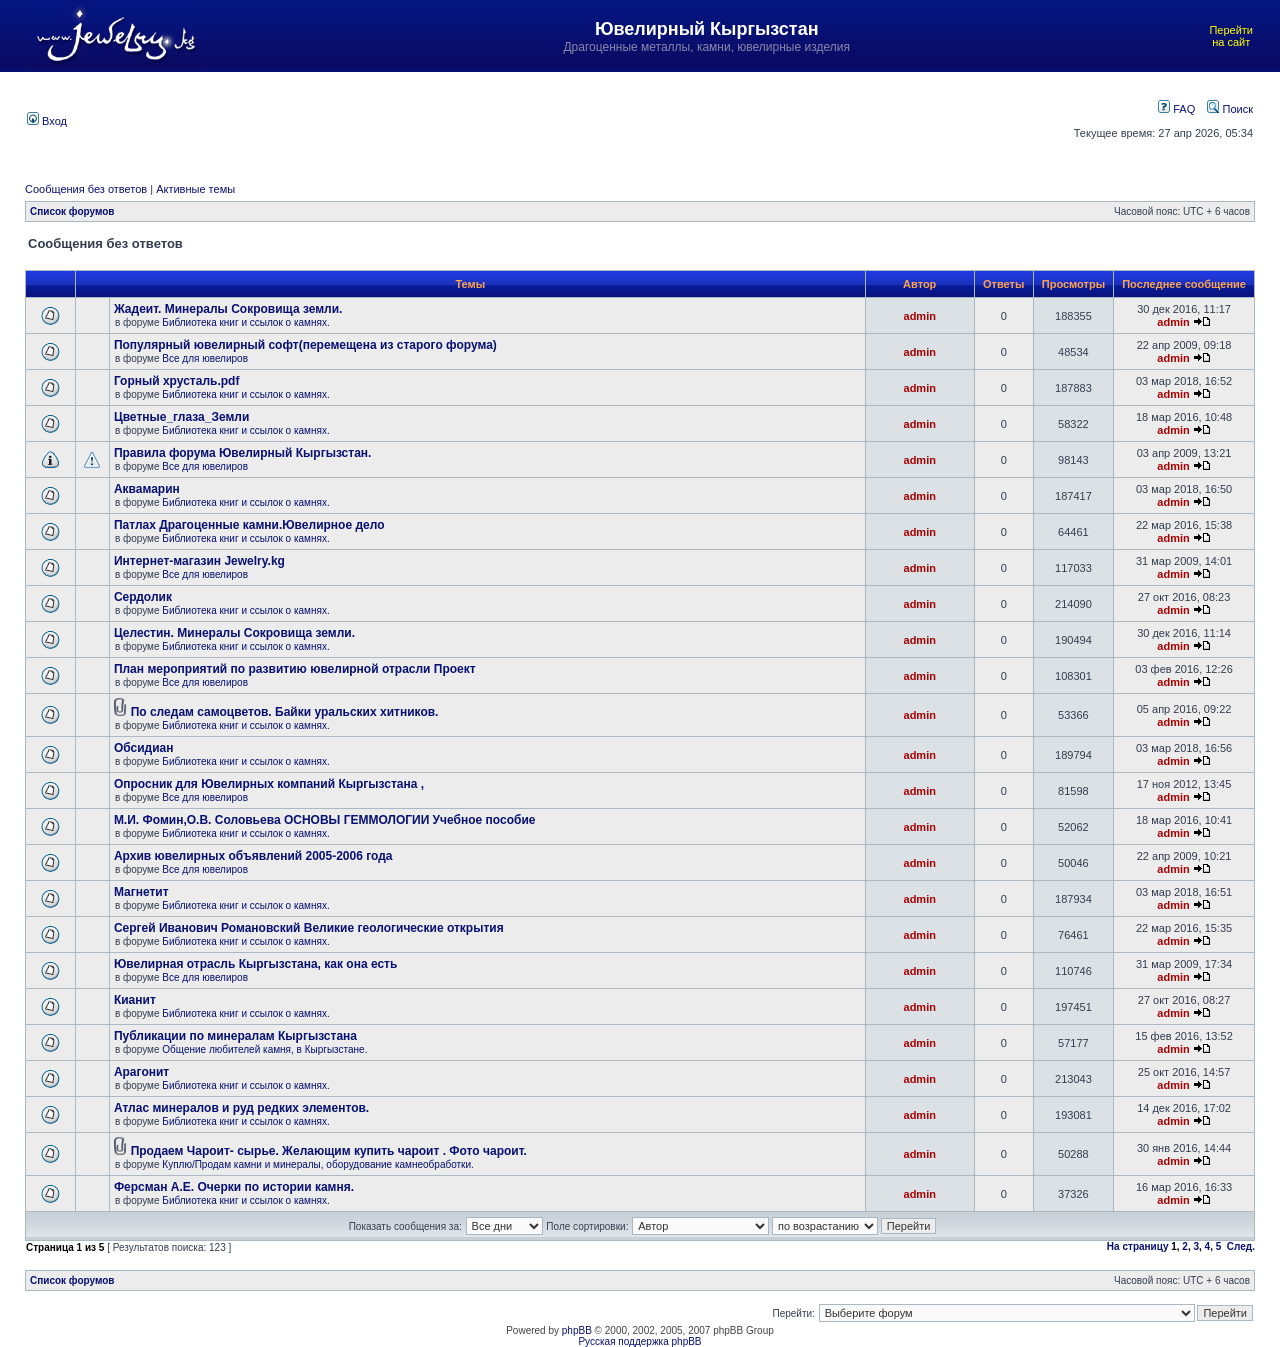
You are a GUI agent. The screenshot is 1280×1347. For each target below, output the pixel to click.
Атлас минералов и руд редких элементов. (241, 1108)
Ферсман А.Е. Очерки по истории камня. (234, 1187)
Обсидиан (144, 748)
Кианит (135, 1000)
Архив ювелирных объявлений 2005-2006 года (253, 856)
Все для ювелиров (205, 358)
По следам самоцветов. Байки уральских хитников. (285, 712)
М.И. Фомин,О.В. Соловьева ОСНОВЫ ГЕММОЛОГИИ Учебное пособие (325, 820)
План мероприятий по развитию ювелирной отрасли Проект (295, 669)
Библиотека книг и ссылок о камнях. (245, 322)
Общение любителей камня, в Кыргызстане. (264, 1049)
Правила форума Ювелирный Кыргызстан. (243, 453)
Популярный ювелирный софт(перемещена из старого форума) (305, 345)
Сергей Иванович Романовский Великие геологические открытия (309, 928)
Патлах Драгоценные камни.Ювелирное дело (249, 525)
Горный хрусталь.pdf (177, 381)
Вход (47, 121)
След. (1241, 1246)
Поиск (1230, 109)
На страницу (1138, 1246)
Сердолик (143, 597)
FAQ (1176, 109)
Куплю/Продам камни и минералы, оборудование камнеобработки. (318, 1164)
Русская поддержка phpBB (639, 1341)
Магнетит (141, 892)
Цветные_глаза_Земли (181, 417)
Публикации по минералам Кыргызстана (235, 1036)
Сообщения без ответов (86, 189)
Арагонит (141, 1072)
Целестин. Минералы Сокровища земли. (234, 633)
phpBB (577, 1330)
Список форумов (72, 211)
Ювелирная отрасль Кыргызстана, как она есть (255, 964)
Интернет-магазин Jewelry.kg (199, 561)
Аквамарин (147, 489)
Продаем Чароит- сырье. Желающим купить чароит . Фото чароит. (329, 1151)
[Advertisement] (553, 119)
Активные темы (195, 189)
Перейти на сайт (1231, 36)
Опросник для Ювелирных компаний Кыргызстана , (269, 784)
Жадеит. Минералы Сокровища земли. (228, 309)
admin (920, 316)
